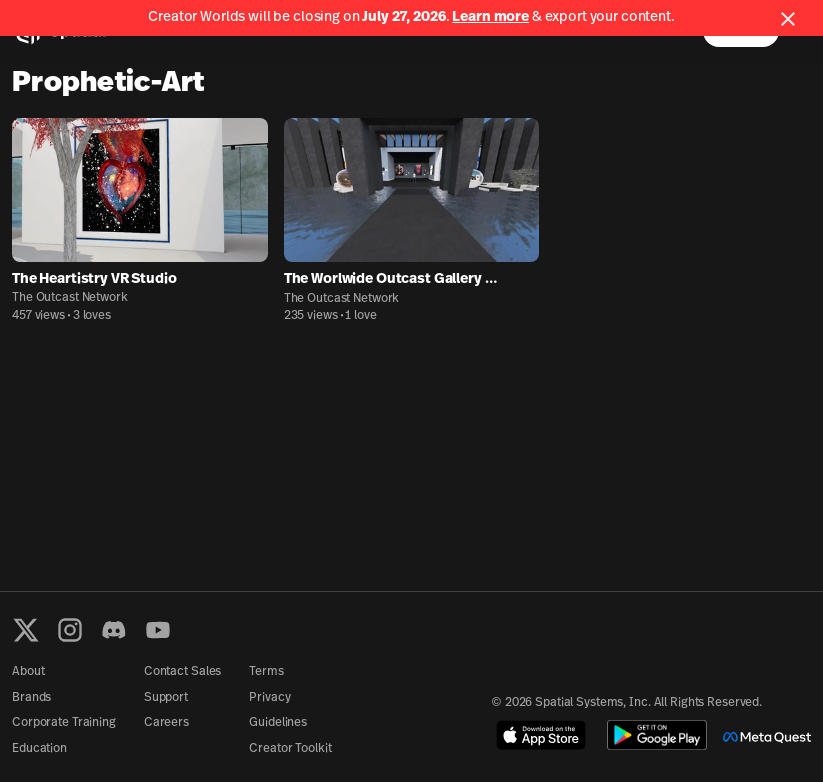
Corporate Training (64, 723)
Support (166, 698)
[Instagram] (70, 630)
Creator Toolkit (290, 749)
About (28, 672)
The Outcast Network (70, 298)
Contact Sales (182, 672)
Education (39, 749)
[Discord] (114, 630)
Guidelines (278, 723)
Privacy (269, 698)
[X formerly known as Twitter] (26, 630)
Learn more (490, 17)
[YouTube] (158, 630)
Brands (31, 698)
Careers (166, 723)
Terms (266, 672)
